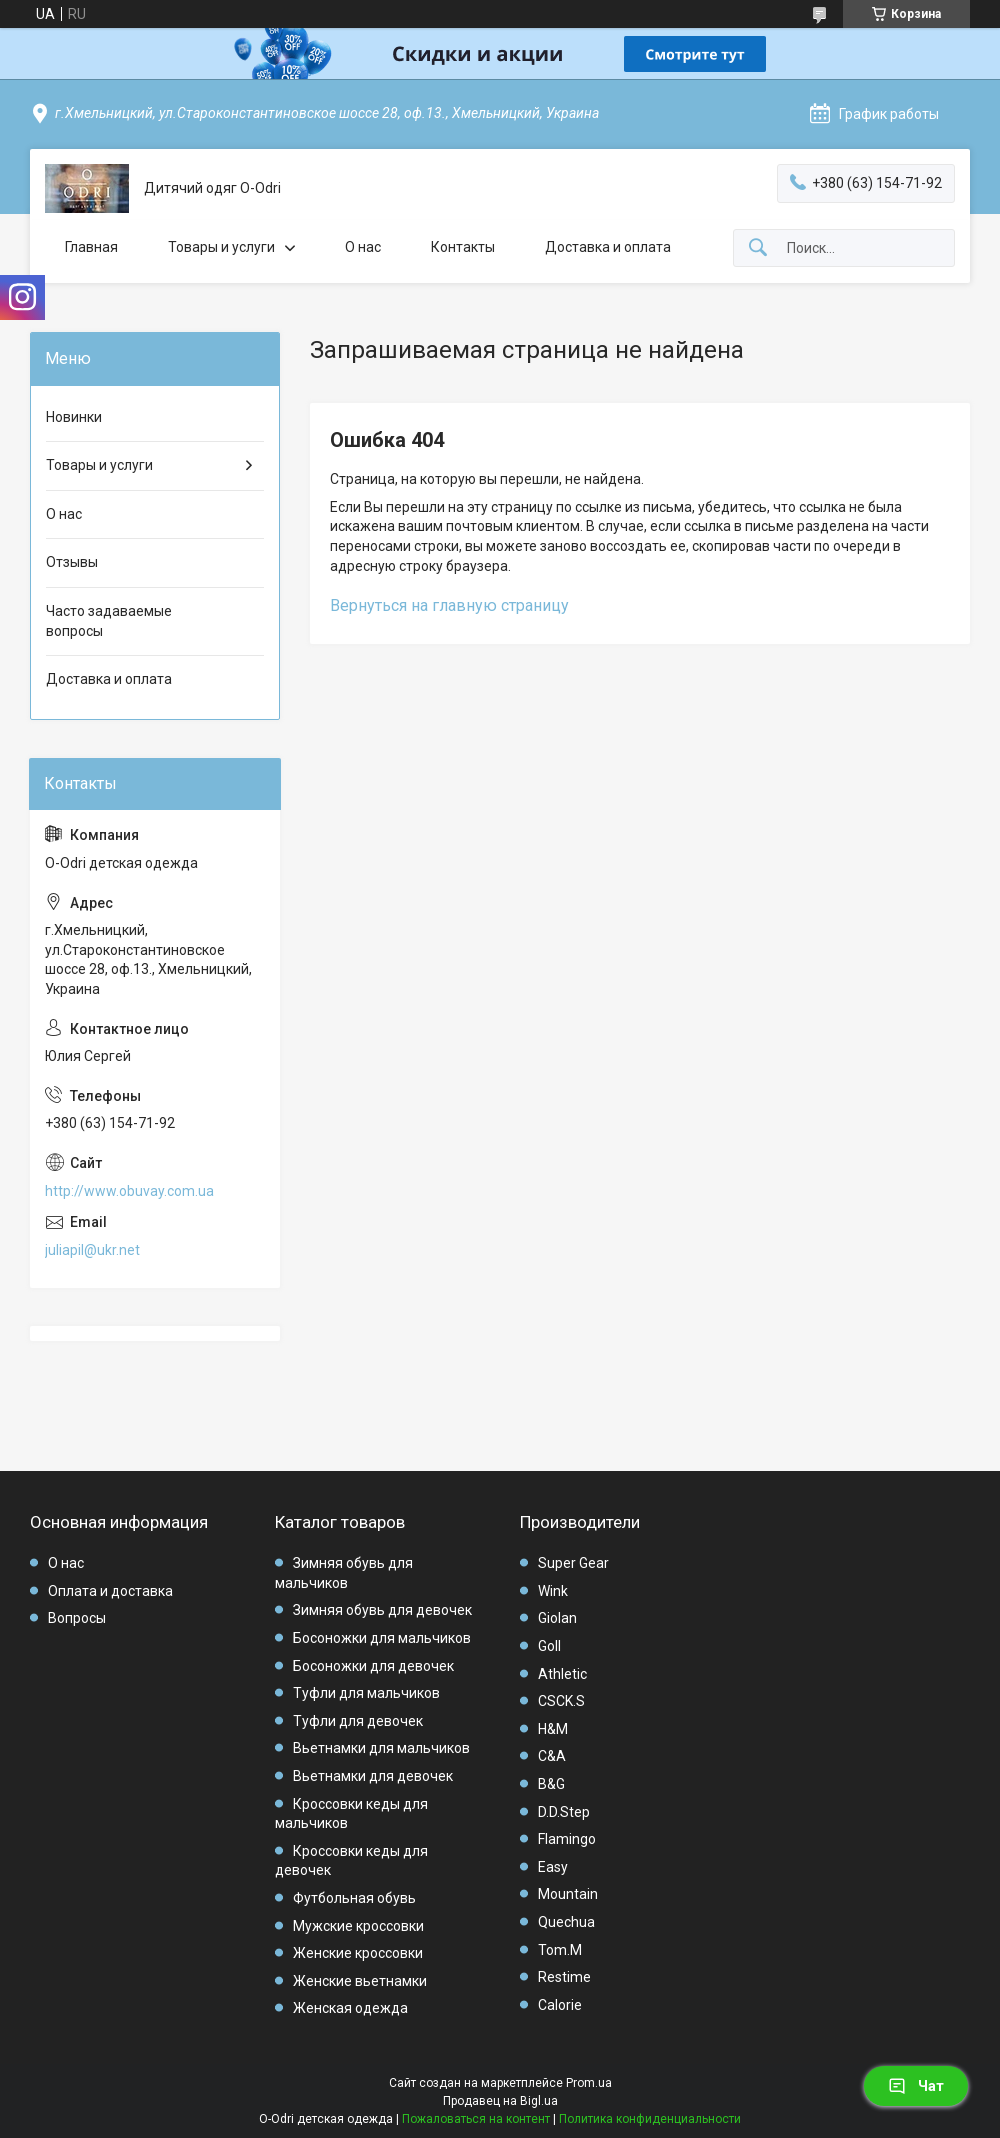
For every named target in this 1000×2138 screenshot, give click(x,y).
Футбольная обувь (354, 1898)
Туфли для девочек (358, 1721)
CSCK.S (561, 1701)
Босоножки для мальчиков (382, 1638)
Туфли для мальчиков (366, 1693)
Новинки (74, 417)
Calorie (560, 2005)
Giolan (557, 1618)
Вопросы (77, 1618)
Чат (916, 2086)
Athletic (562, 1674)
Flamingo (567, 1839)
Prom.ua (589, 2083)
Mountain (568, 1894)
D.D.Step (564, 1812)
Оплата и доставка (110, 1591)
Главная (91, 247)
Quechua (566, 1922)
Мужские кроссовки (358, 1926)
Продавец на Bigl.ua (500, 2101)
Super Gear (573, 1563)
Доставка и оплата (608, 247)
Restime (564, 1977)
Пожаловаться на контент (476, 2119)
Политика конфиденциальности (650, 2119)
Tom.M (560, 1950)
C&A (552, 1756)
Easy (553, 1867)
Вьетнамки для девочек (373, 1776)
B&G (551, 1784)
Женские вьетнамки (360, 1981)
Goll (549, 1646)
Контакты (463, 247)
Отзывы (72, 562)
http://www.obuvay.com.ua (129, 1191)
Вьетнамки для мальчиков (381, 1748)
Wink (553, 1591)
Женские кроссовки (358, 1953)
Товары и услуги (221, 247)
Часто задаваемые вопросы (109, 621)
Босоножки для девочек (373, 1666)
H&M (553, 1729)
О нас (363, 247)
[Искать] (758, 248)
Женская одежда (350, 2008)
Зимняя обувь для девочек (382, 1610)
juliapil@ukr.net (92, 1250)
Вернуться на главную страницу (449, 605)
